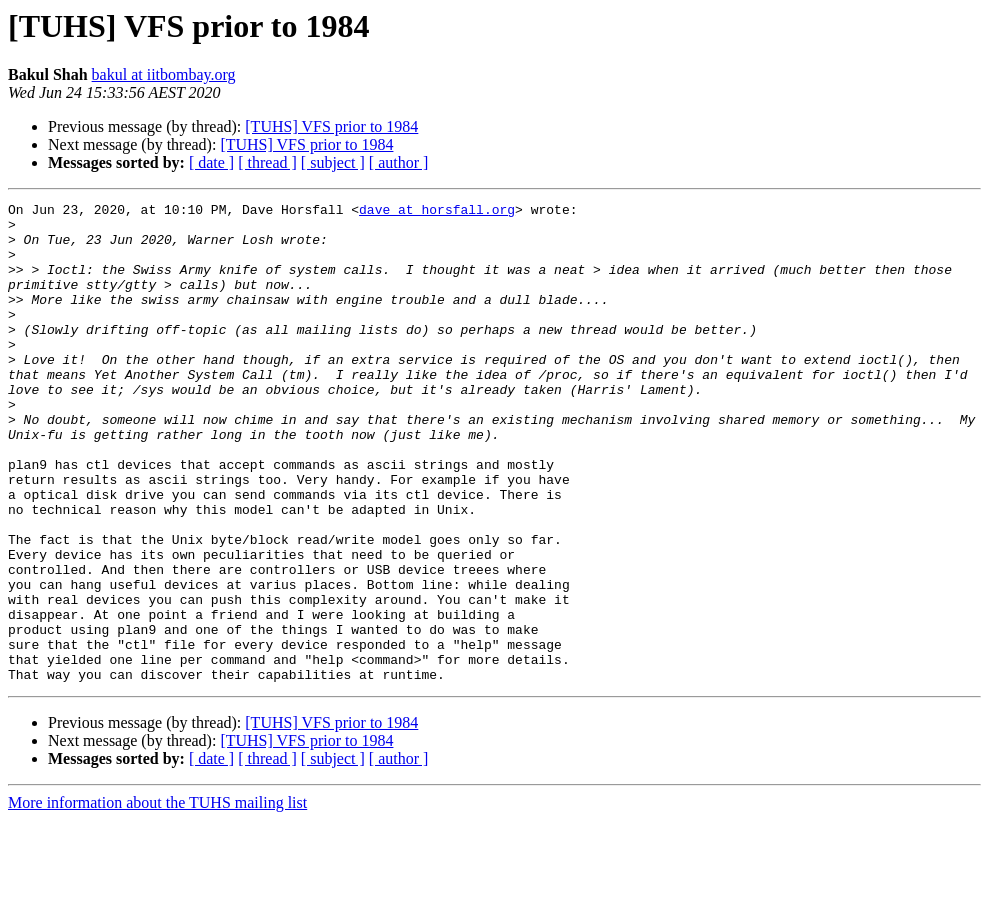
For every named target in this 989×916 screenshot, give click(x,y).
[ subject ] (333, 162)
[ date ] (211, 162)
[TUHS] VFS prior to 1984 (331, 126)
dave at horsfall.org (437, 212)
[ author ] (399, 162)
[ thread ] (267, 162)
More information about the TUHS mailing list (157, 898)
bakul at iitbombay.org (164, 74)
